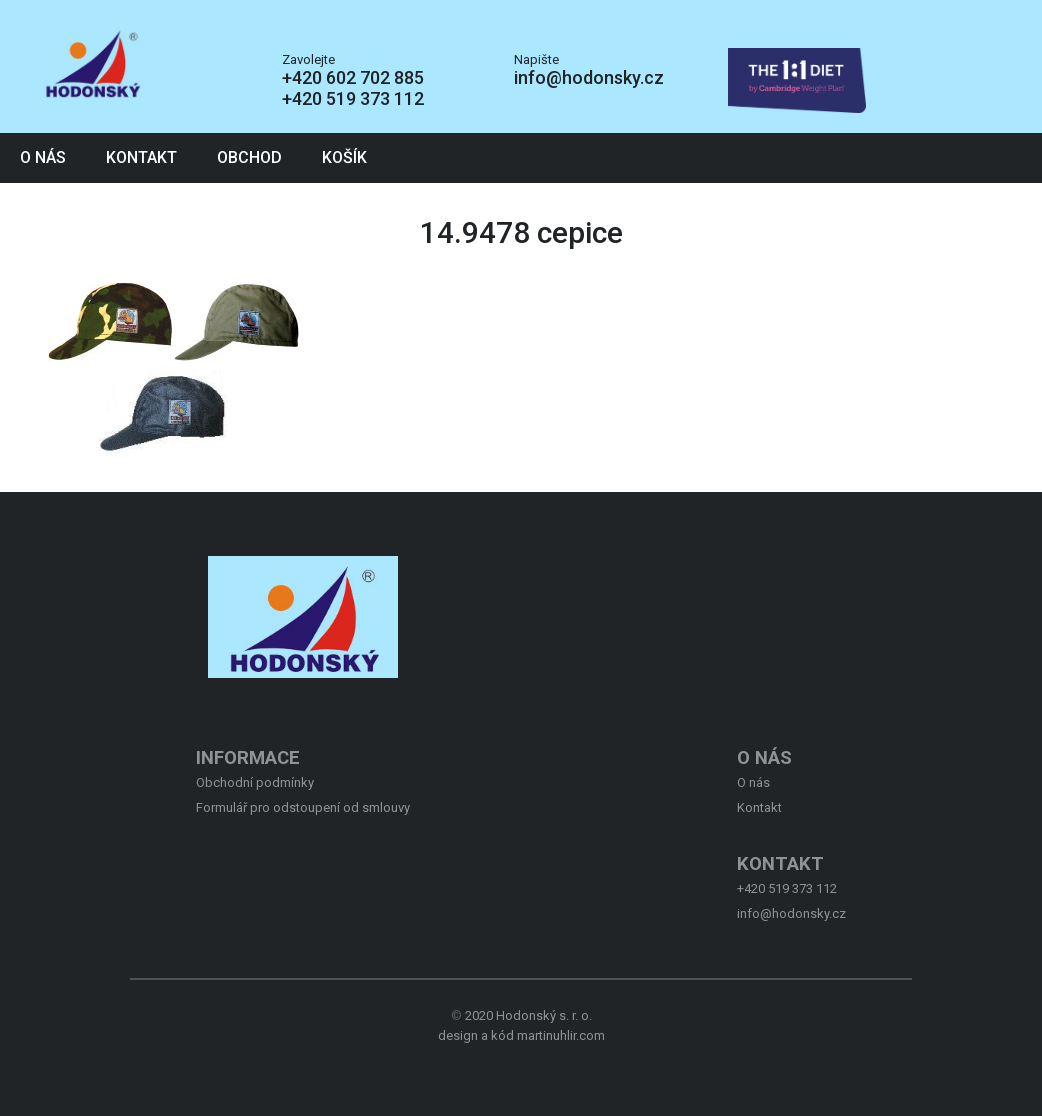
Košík (344, 157)
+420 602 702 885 (353, 77)
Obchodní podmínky (255, 782)
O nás (43, 157)
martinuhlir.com (561, 1035)
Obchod (249, 157)
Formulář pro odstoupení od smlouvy (303, 807)
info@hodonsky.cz (589, 77)
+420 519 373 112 (353, 98)
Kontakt (141, 157)
